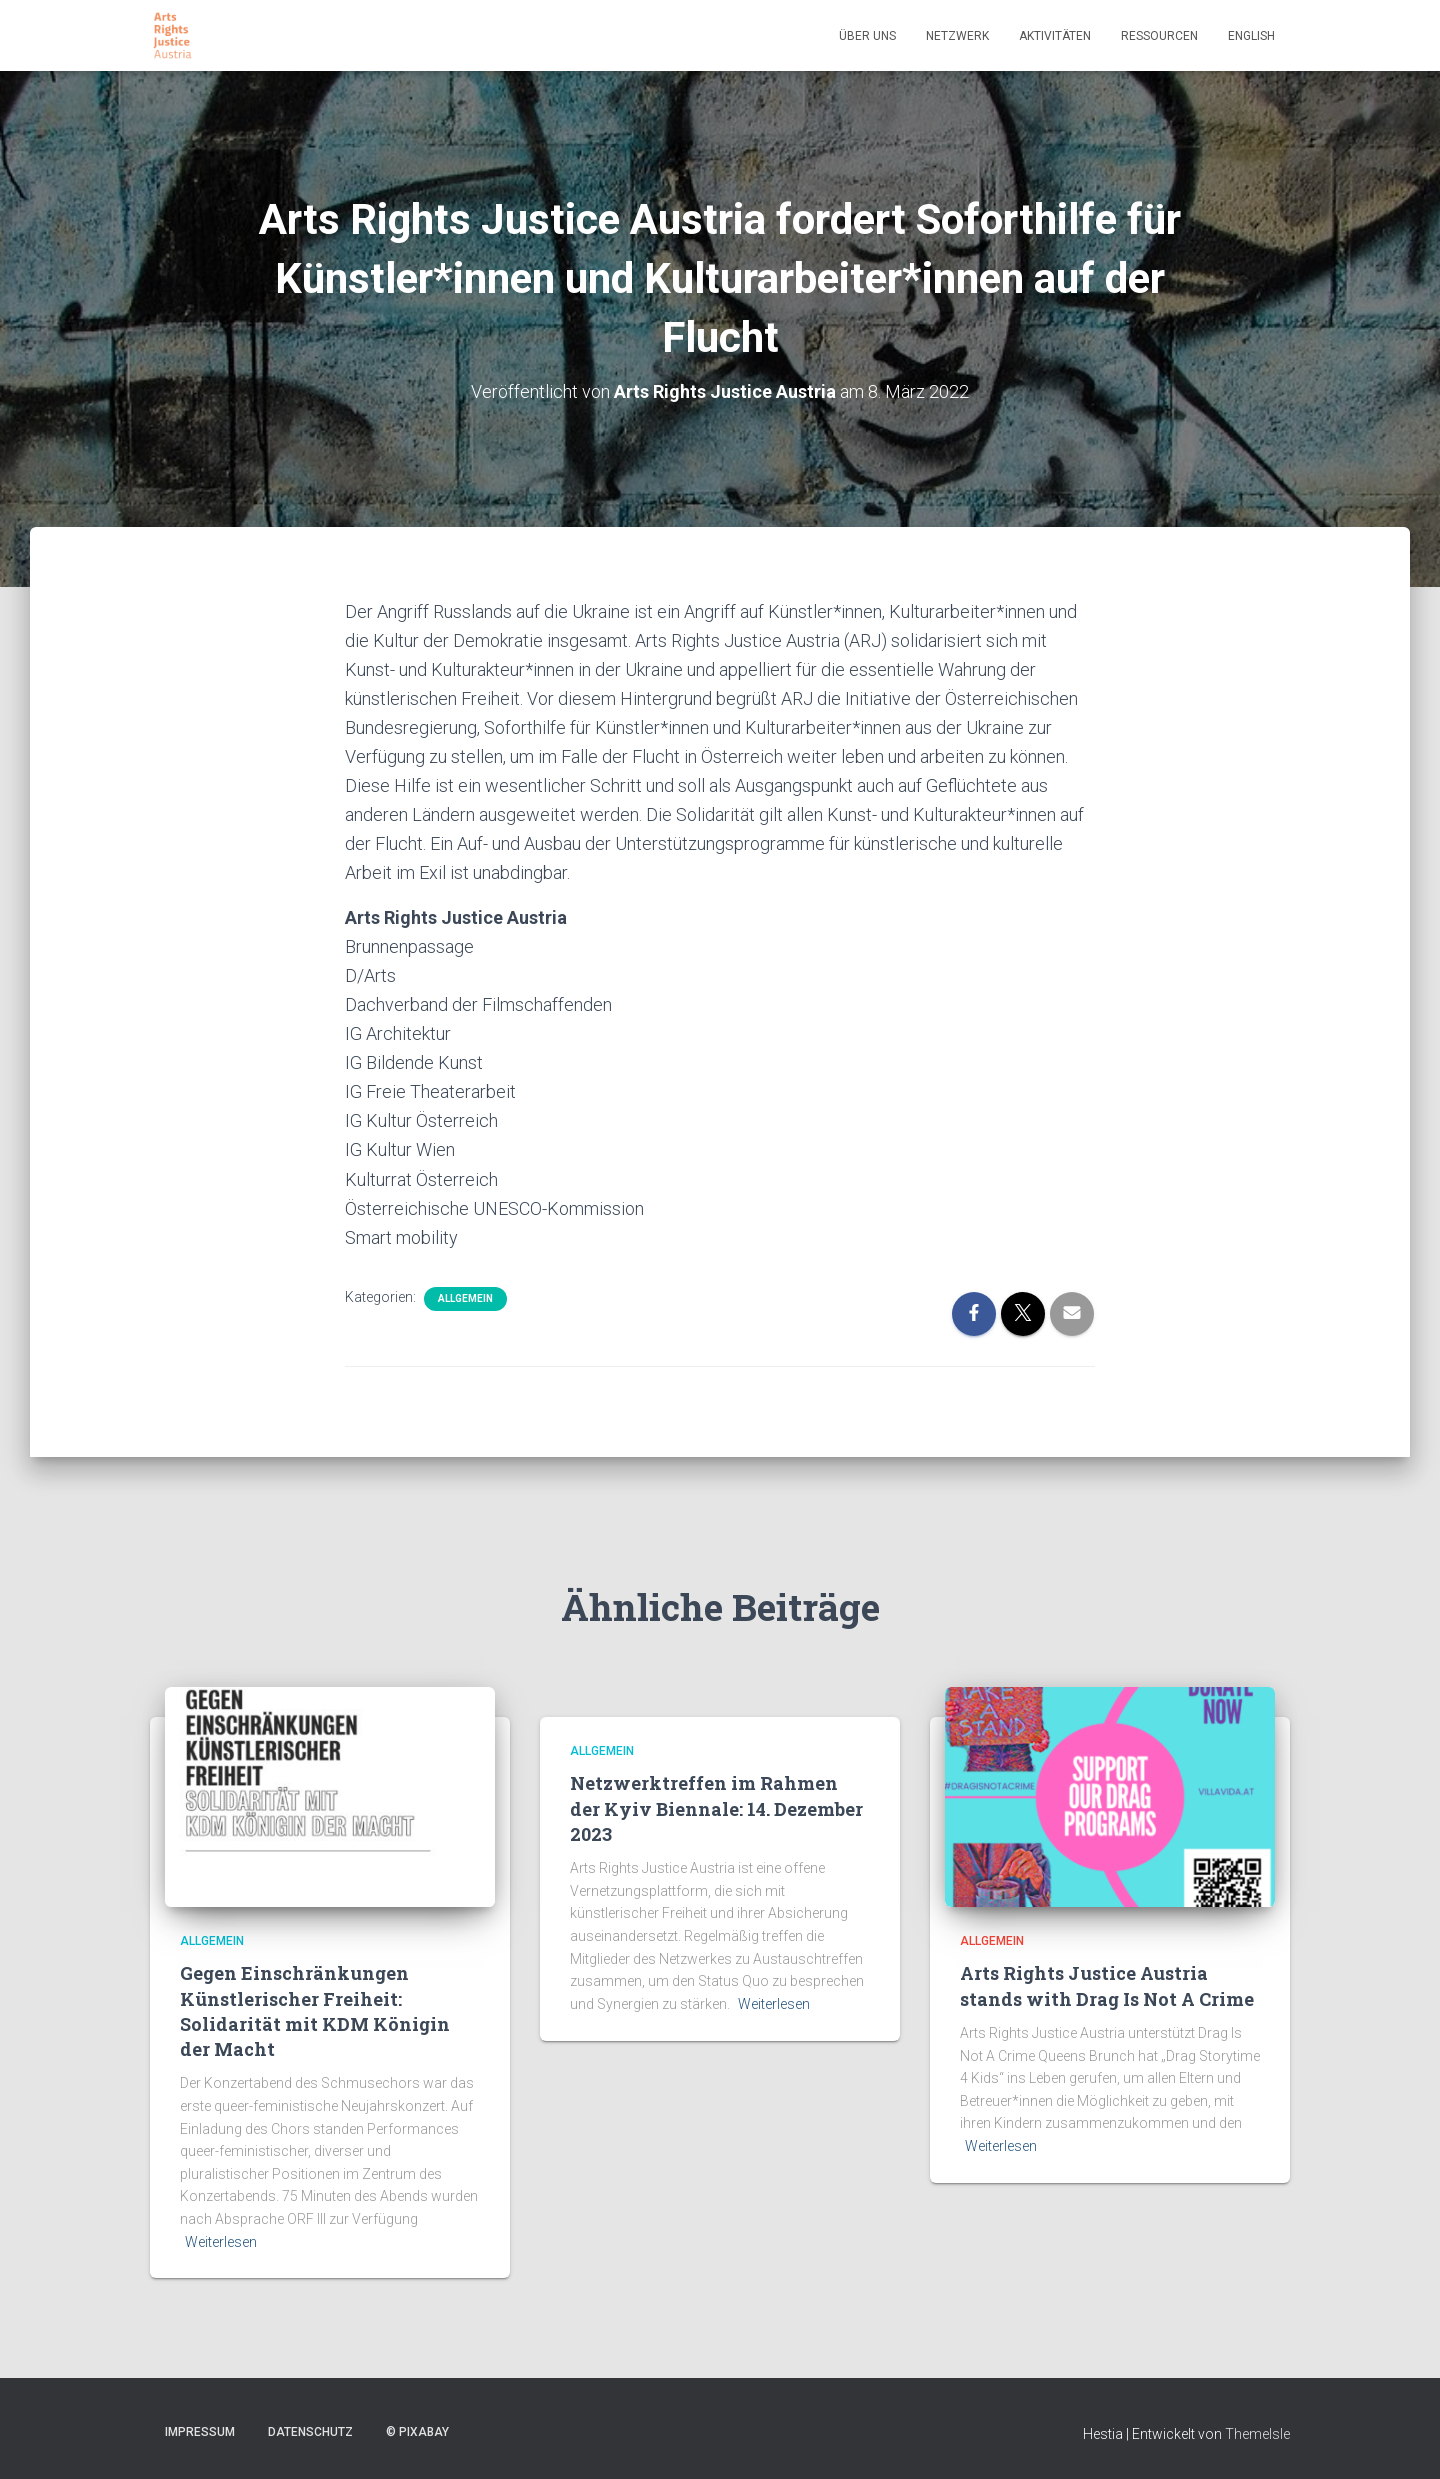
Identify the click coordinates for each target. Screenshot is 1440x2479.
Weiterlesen (221, 2242)
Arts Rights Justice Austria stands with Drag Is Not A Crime (1107, 1985)
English (1251, 36)
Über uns (867, 36)
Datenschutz (310, 2432)
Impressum (200, 2432)
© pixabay (417, 2432)
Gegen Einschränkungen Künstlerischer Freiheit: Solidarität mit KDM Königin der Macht (315, 2011)
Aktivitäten (1055, 36)
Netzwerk (957, 36)
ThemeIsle (1257, 2434)
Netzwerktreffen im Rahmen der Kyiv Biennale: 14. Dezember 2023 (716, 1808)
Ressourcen (1159, 36)
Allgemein (465, 1298)
